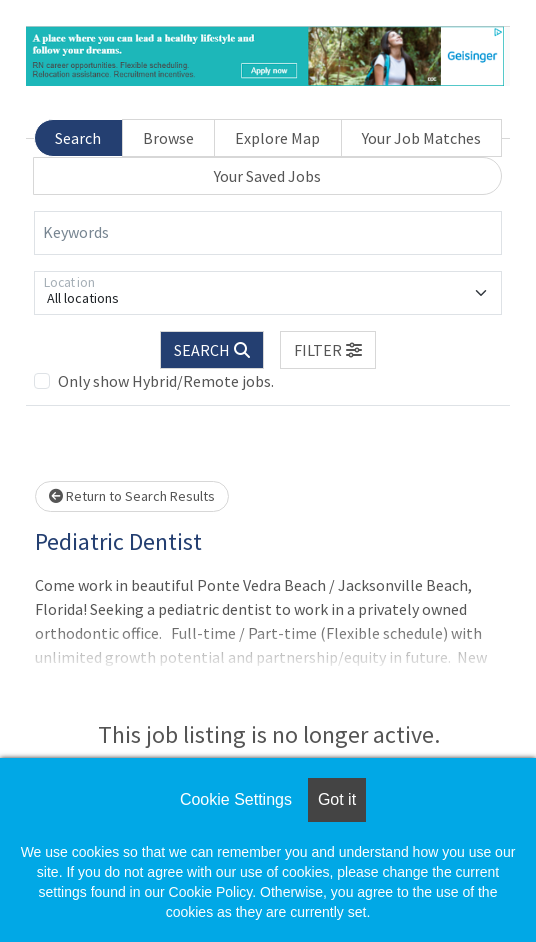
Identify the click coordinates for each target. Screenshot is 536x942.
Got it (337, 799)
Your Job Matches (421, 138)
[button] (328, 350)
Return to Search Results (132, 496)
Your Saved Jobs (267, 176)
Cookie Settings (236, 799)
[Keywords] (268, 233)
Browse (168, 138)
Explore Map (277, 138)
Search (78, 138)
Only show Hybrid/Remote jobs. (166, 381)
